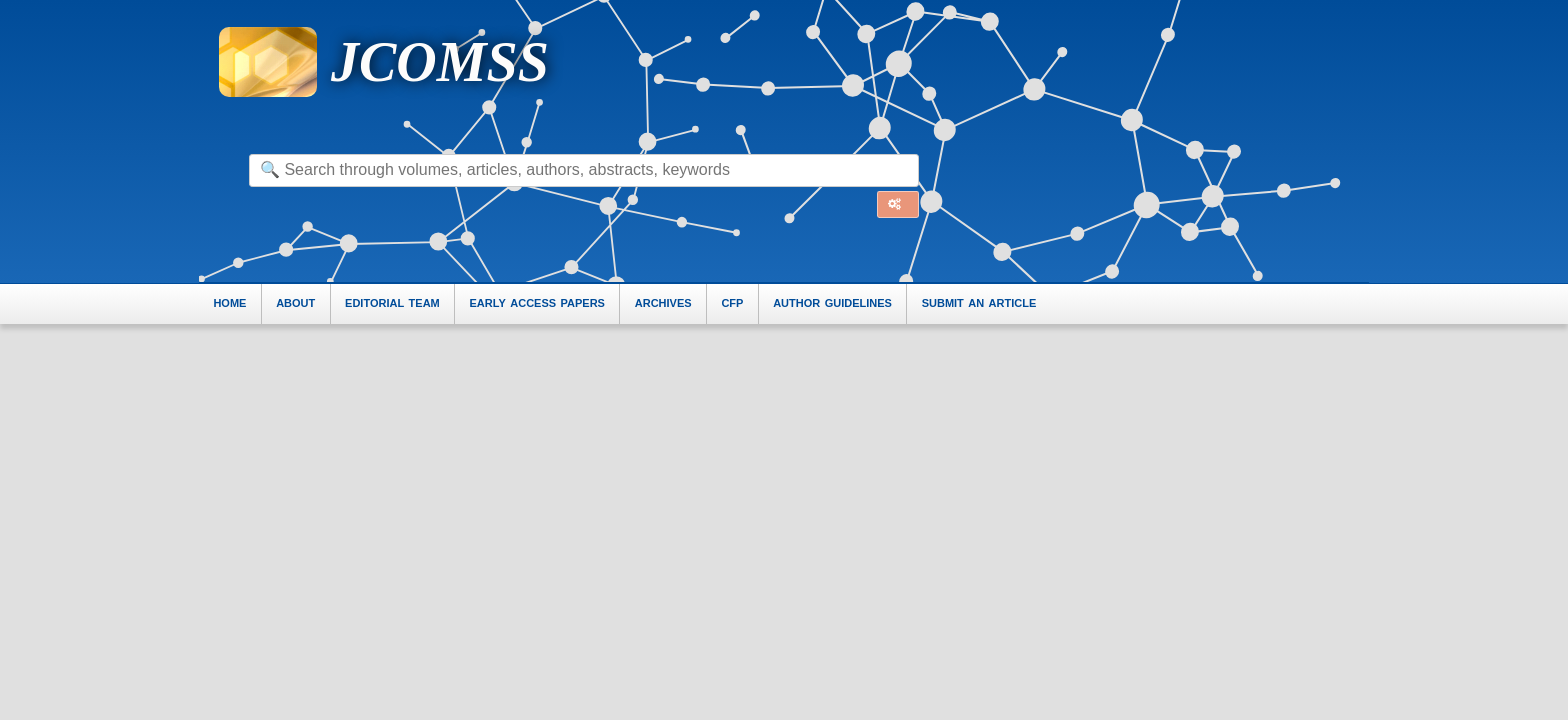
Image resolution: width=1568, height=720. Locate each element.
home (229, 302)
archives (663, 302)
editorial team (392, 302)
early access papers (537, 302)
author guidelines (832, 302)
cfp (732, 302)
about (295, 302)
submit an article (979, 302)
